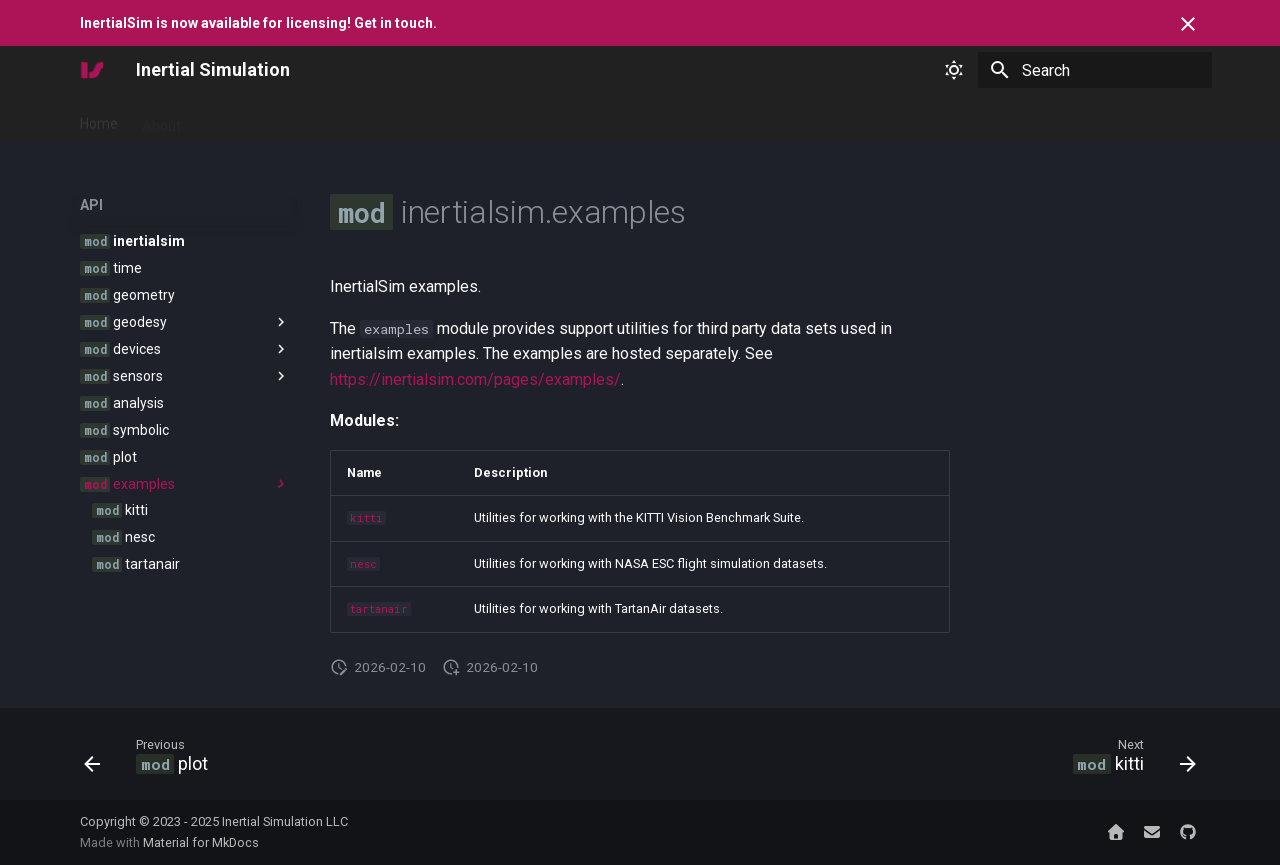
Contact (550, 119)
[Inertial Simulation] (92, 70)
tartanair (379, 609)
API (490, 119)
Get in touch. (395, 23)
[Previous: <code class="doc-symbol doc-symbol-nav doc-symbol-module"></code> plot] (152, 760)
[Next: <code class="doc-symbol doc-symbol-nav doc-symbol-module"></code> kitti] (1128, 760)
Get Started (241, 119)
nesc (363, 564)
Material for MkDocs (201, 842)
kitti (366, 518)
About (161, 119)
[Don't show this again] (1188, 24)
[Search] (1095, 70)
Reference (335, 119)
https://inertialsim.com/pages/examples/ (475, 379)
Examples (424, 119)
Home (99, 119)
